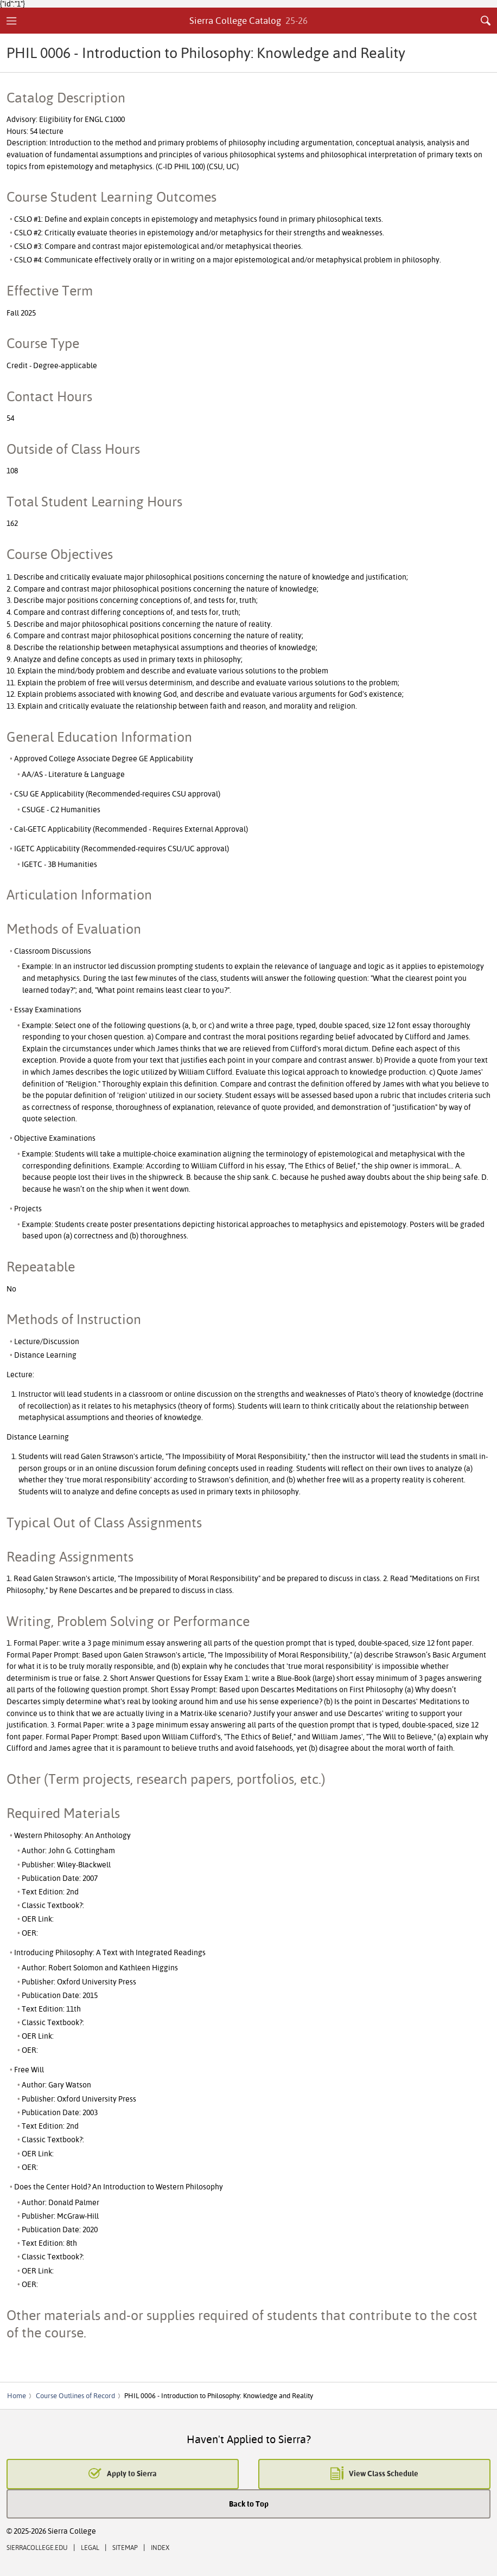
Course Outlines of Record (75, 2395)
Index (160, 2547)
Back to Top (249, 2503)
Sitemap (125, 2547)
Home (16, 2395)
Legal (90, 2547)
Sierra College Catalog (248, 20)
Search (485, 20)
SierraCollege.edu (37, 2547)
